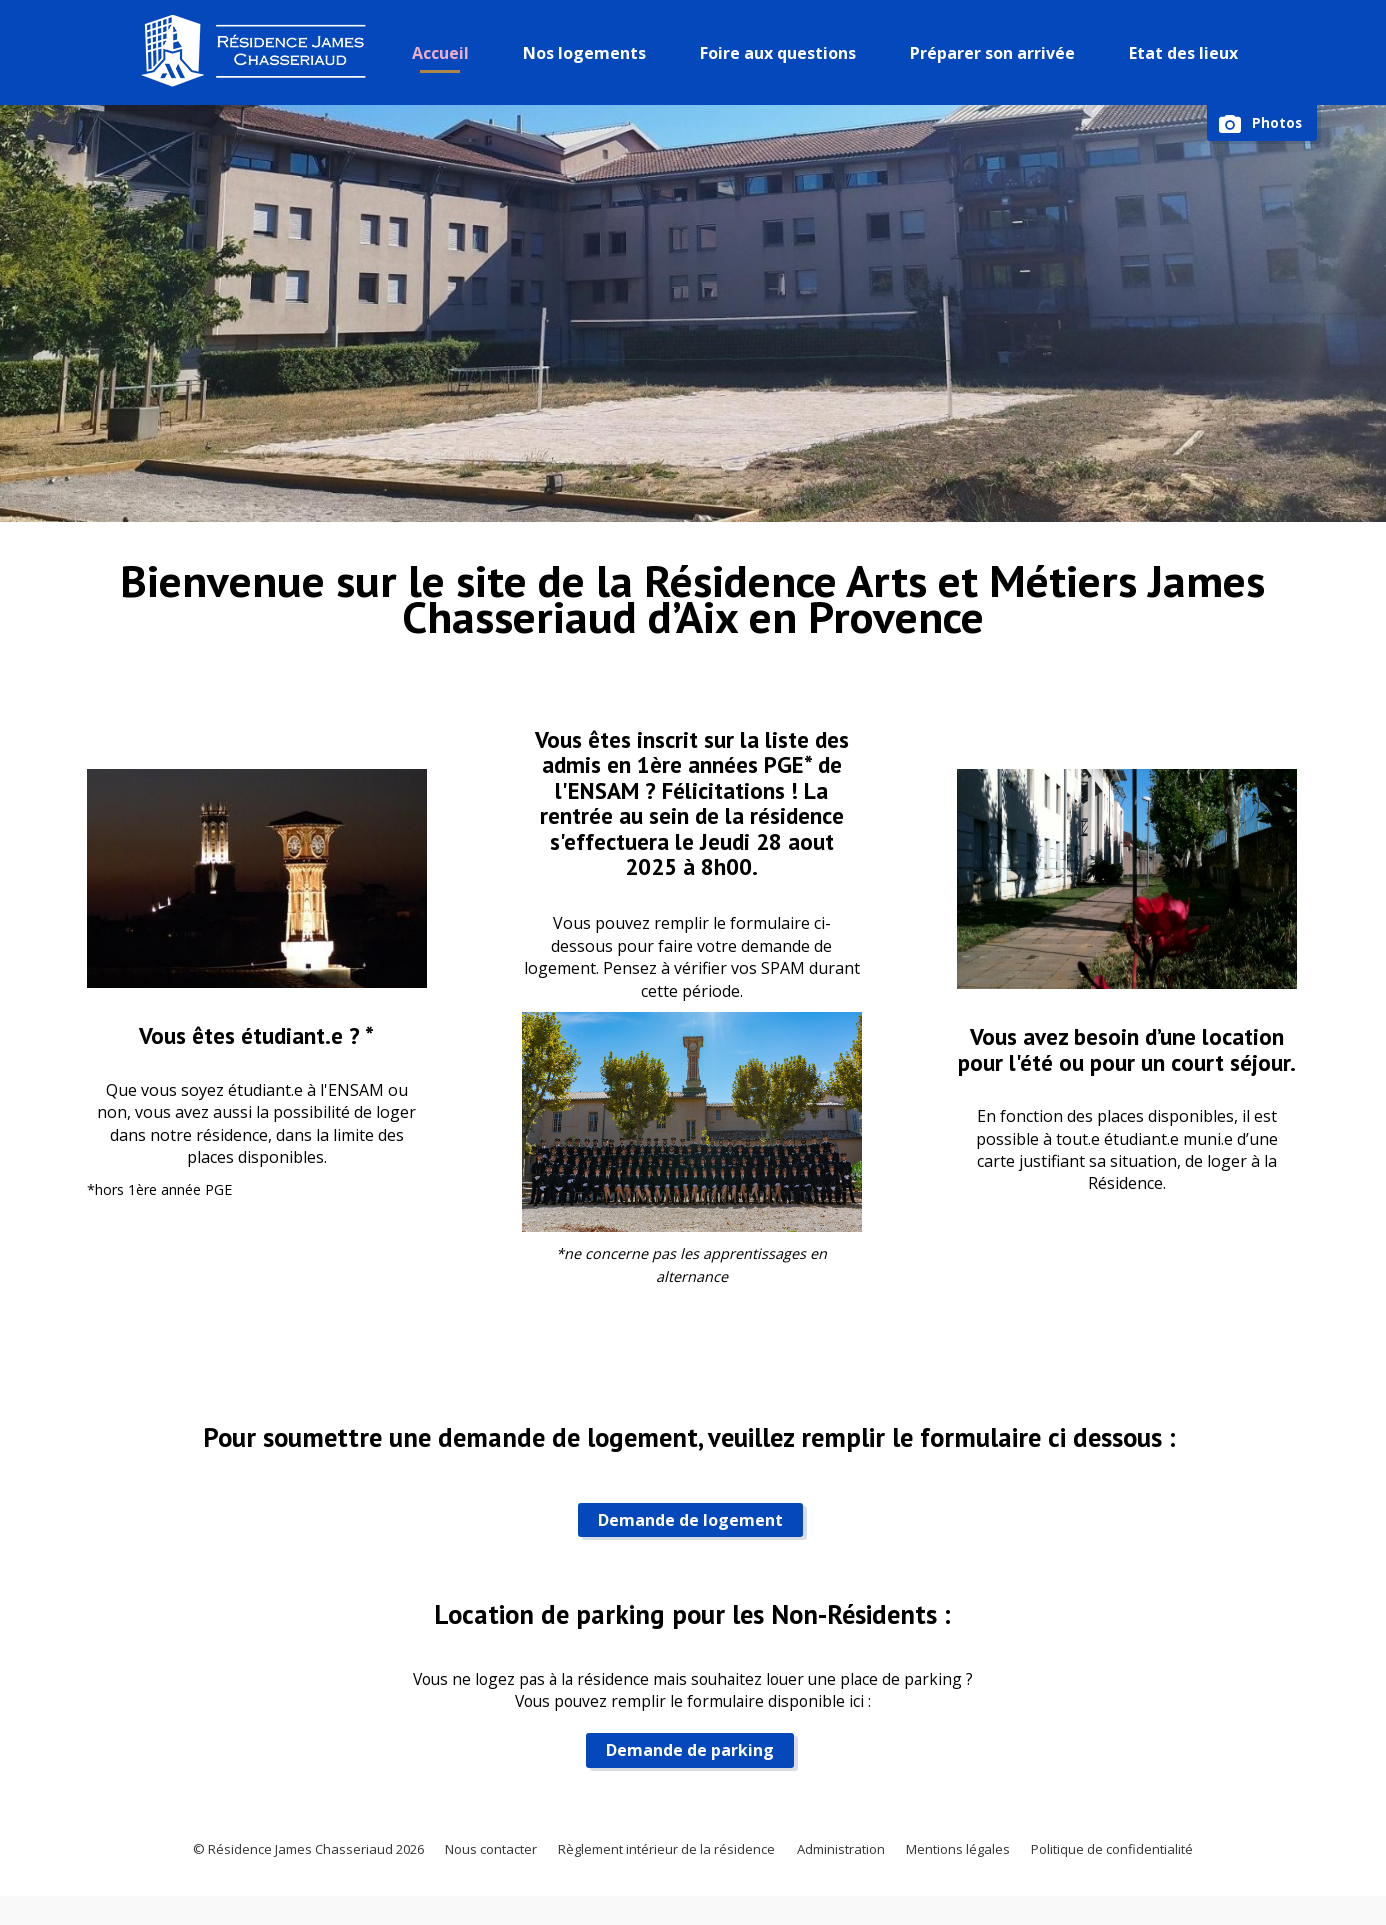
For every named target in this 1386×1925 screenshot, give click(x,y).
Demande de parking (683, 1763)
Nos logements (588, 53)
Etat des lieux (1187, 53)
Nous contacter (471, 1870)
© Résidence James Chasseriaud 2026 (272, 1870)
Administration (852, 1870)
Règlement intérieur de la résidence (663, 1870)
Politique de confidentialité (1149, 1870)
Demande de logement (682, 1529)
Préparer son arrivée (996, 53)
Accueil (444, 53)
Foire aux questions (782, 53)
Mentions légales (981, 1870)
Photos (1275, 123)
